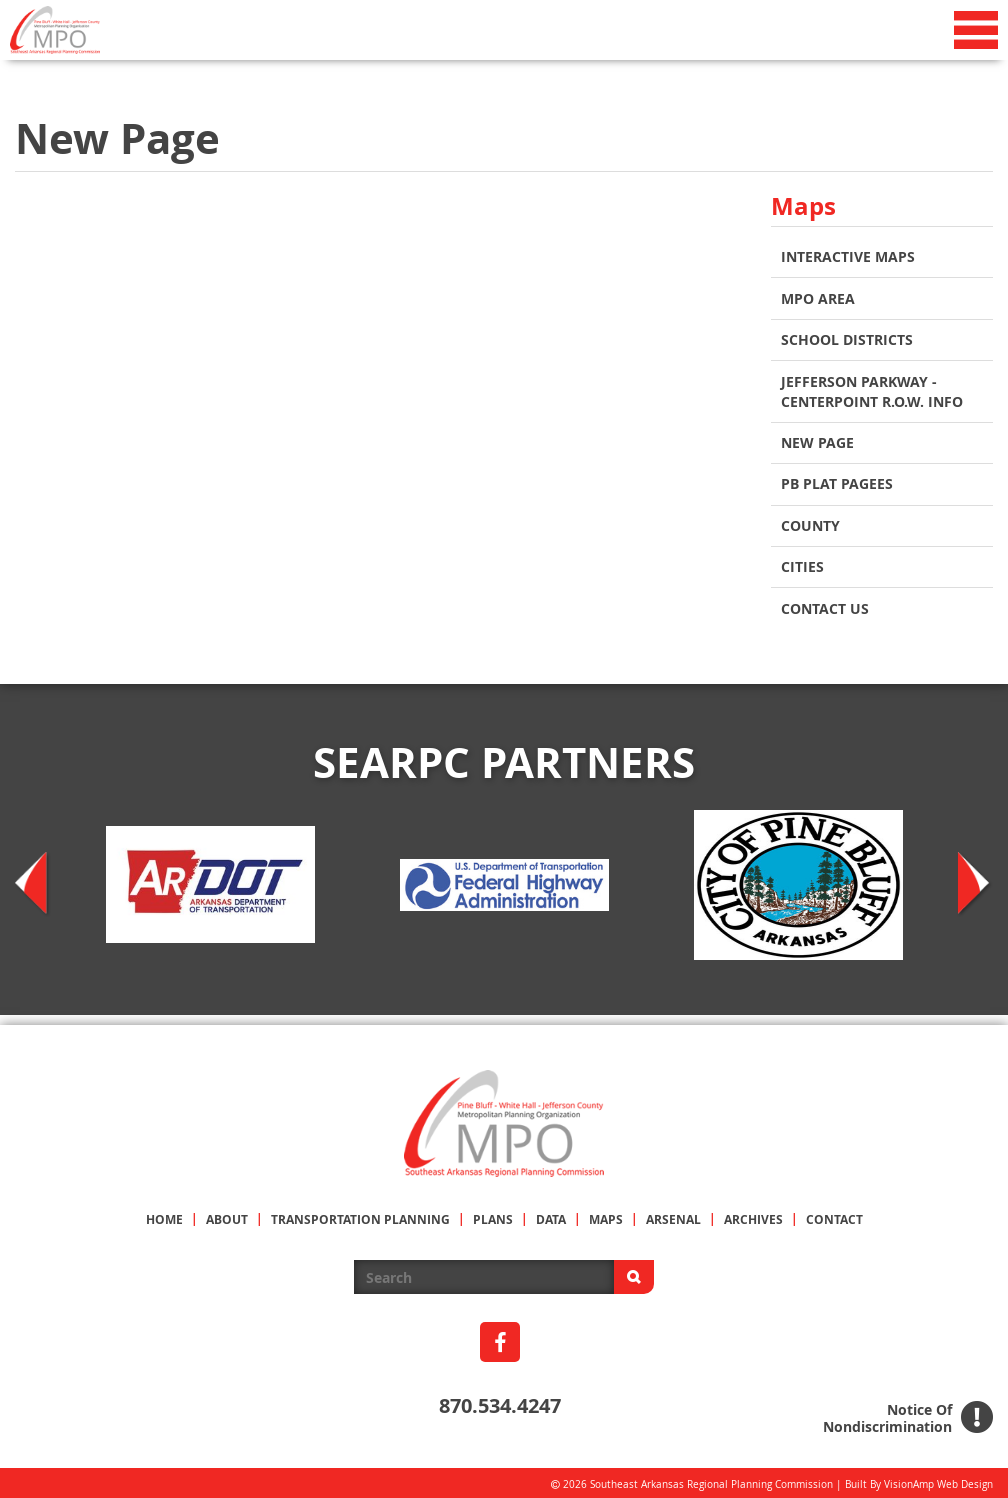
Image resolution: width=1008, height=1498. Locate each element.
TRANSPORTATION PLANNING (360, 1215)
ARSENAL (673, 1215)
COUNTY (810, 522)
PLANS (493, 1215)
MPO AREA (818, 297)
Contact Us (825, 604)
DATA (551, 1215)
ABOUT (227, 1215)
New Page (817, 440)
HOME (164, 1215)
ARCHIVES (753, 1215)
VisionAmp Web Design (938, 1480)
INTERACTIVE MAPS (848, 256)
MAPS (606, 1215)
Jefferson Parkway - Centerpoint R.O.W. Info (872, 389)
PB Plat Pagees (837, 481)
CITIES (802, 563)
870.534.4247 (500, 1401)
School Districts (847, 338)
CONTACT (834, 1215)
